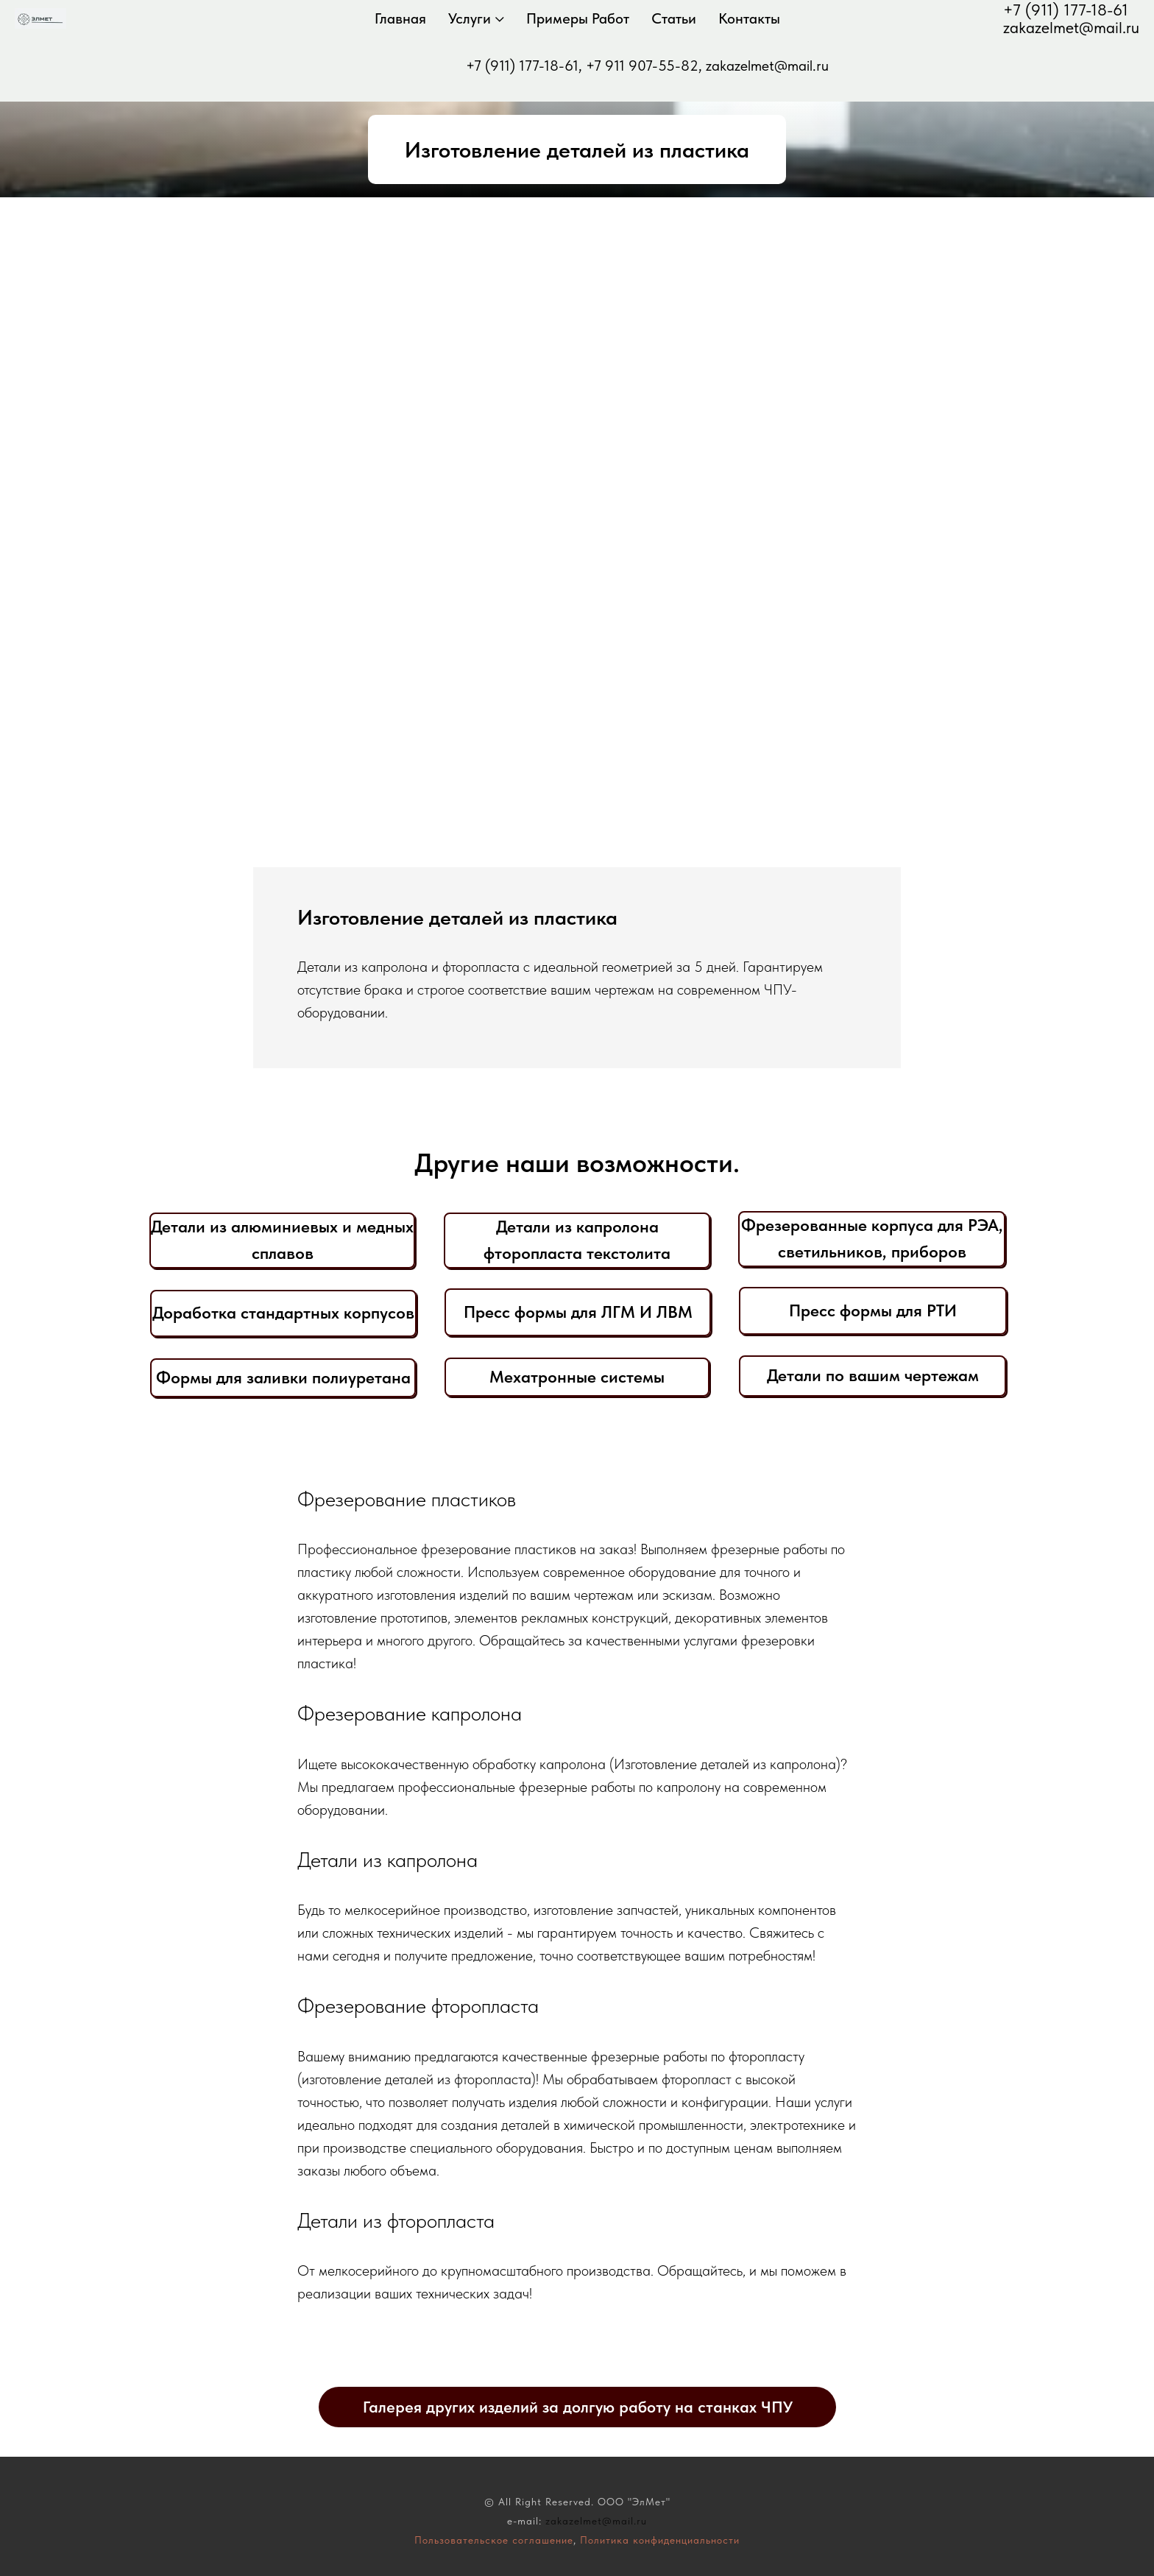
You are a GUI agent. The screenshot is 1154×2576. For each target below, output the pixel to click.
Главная (407, 18)
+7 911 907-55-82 (642, 65)
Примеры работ (584, 18)
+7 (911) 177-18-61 (1065, 9)
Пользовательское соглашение (493, 2540)
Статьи (680, 18)
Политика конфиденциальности (660, 2540)
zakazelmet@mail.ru (1071, 27)
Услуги (476, 18)
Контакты (756, 18)
